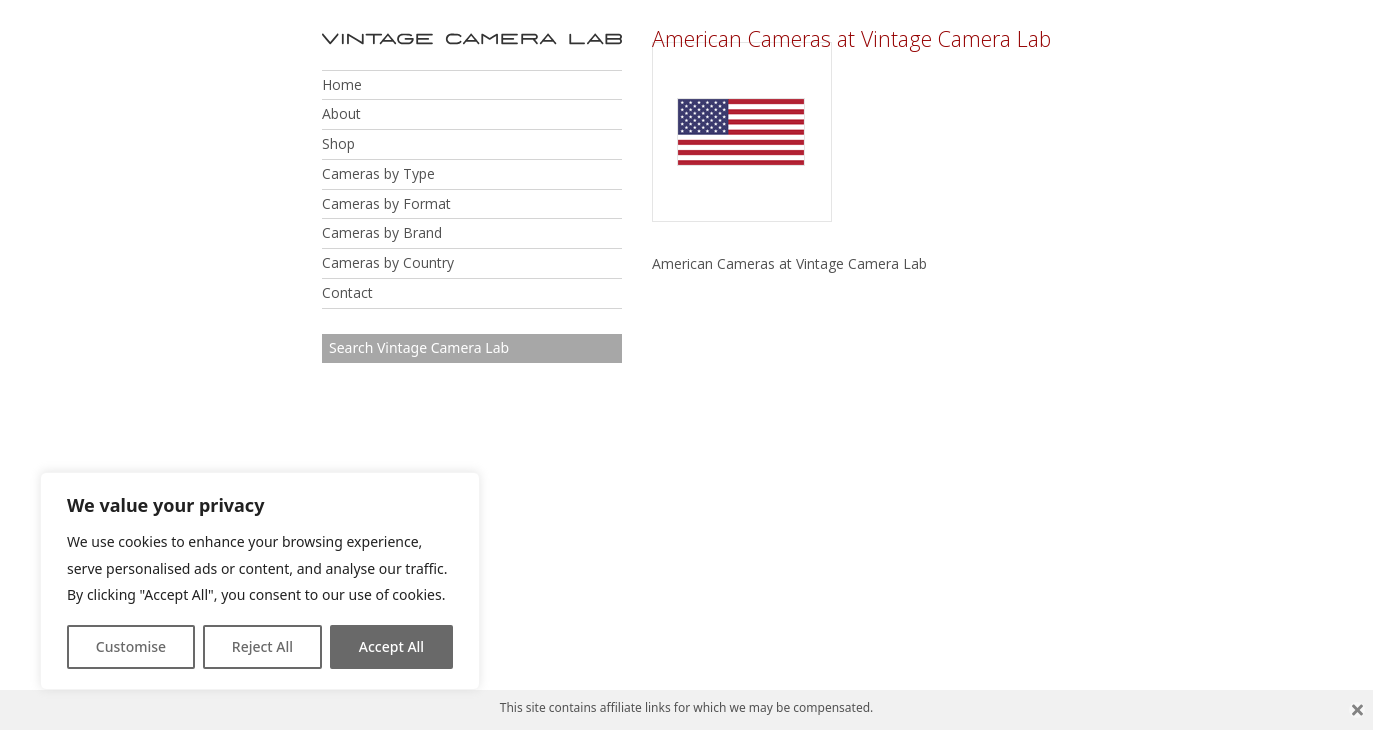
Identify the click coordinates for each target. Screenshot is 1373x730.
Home (342, 84)
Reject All (262, 646)
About (341, 113)
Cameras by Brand (382, 232)
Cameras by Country (388, 262)
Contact (347, 292)
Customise (131, 646)
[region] (260, 581)
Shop (338, 143)
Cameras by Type (378, 173)
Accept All (391, 646)
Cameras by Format (386, 203)
